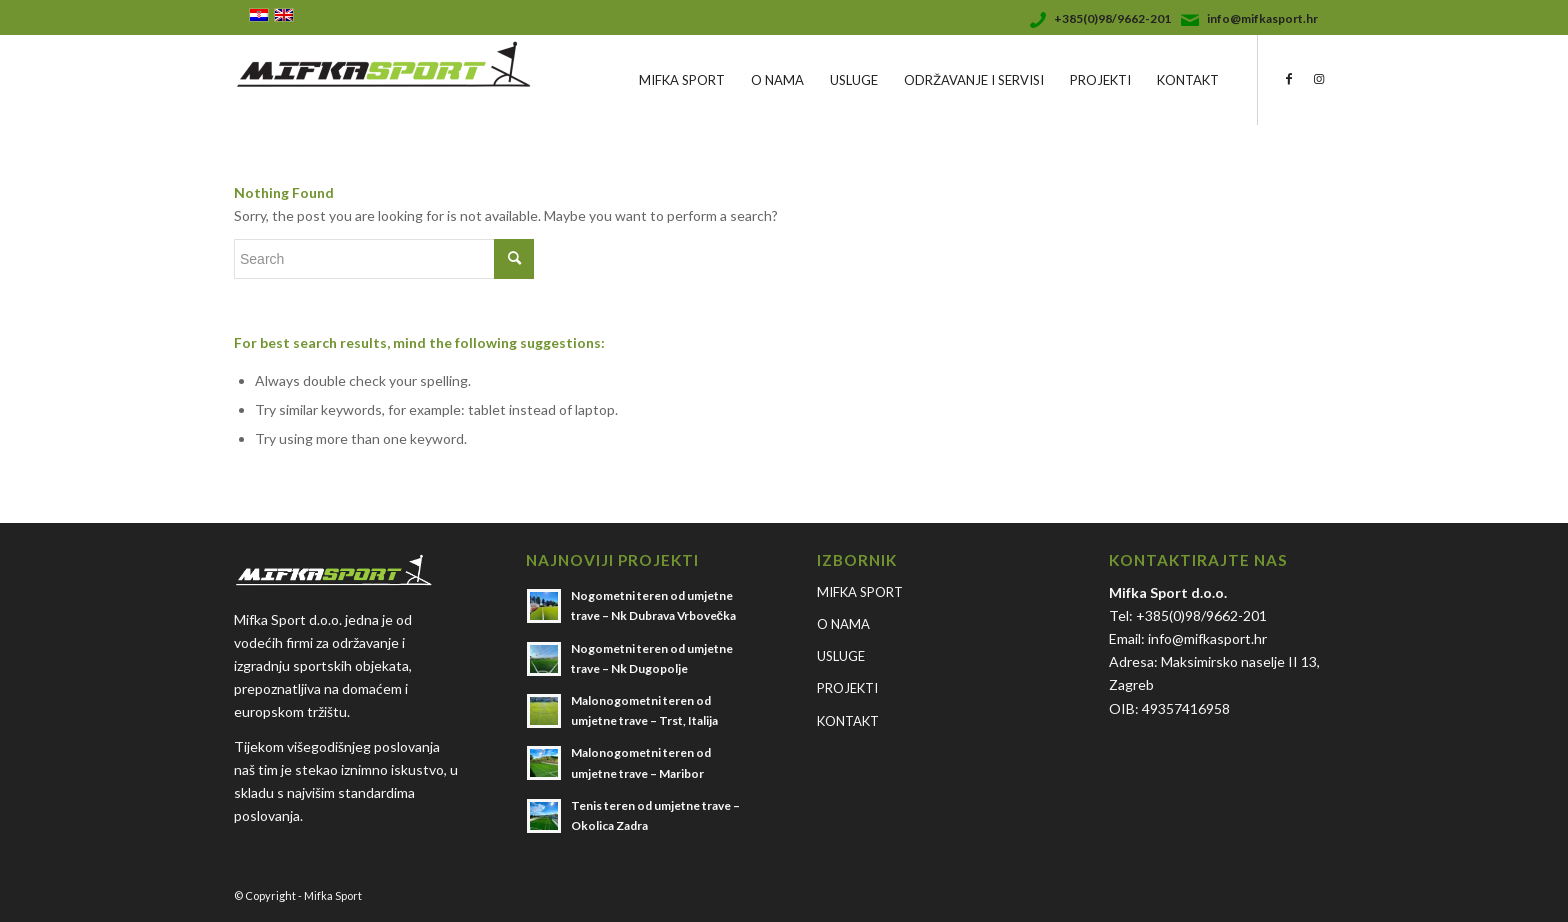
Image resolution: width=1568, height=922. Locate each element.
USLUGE (841, 656)
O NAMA (843, 624)
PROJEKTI (847, 688)
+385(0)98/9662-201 (1112, 18)
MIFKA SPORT (860, 592)
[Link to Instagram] (1319, 79)
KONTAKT (848, 721)
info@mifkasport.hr (1262, 18)
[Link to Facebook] (1289, 79)
